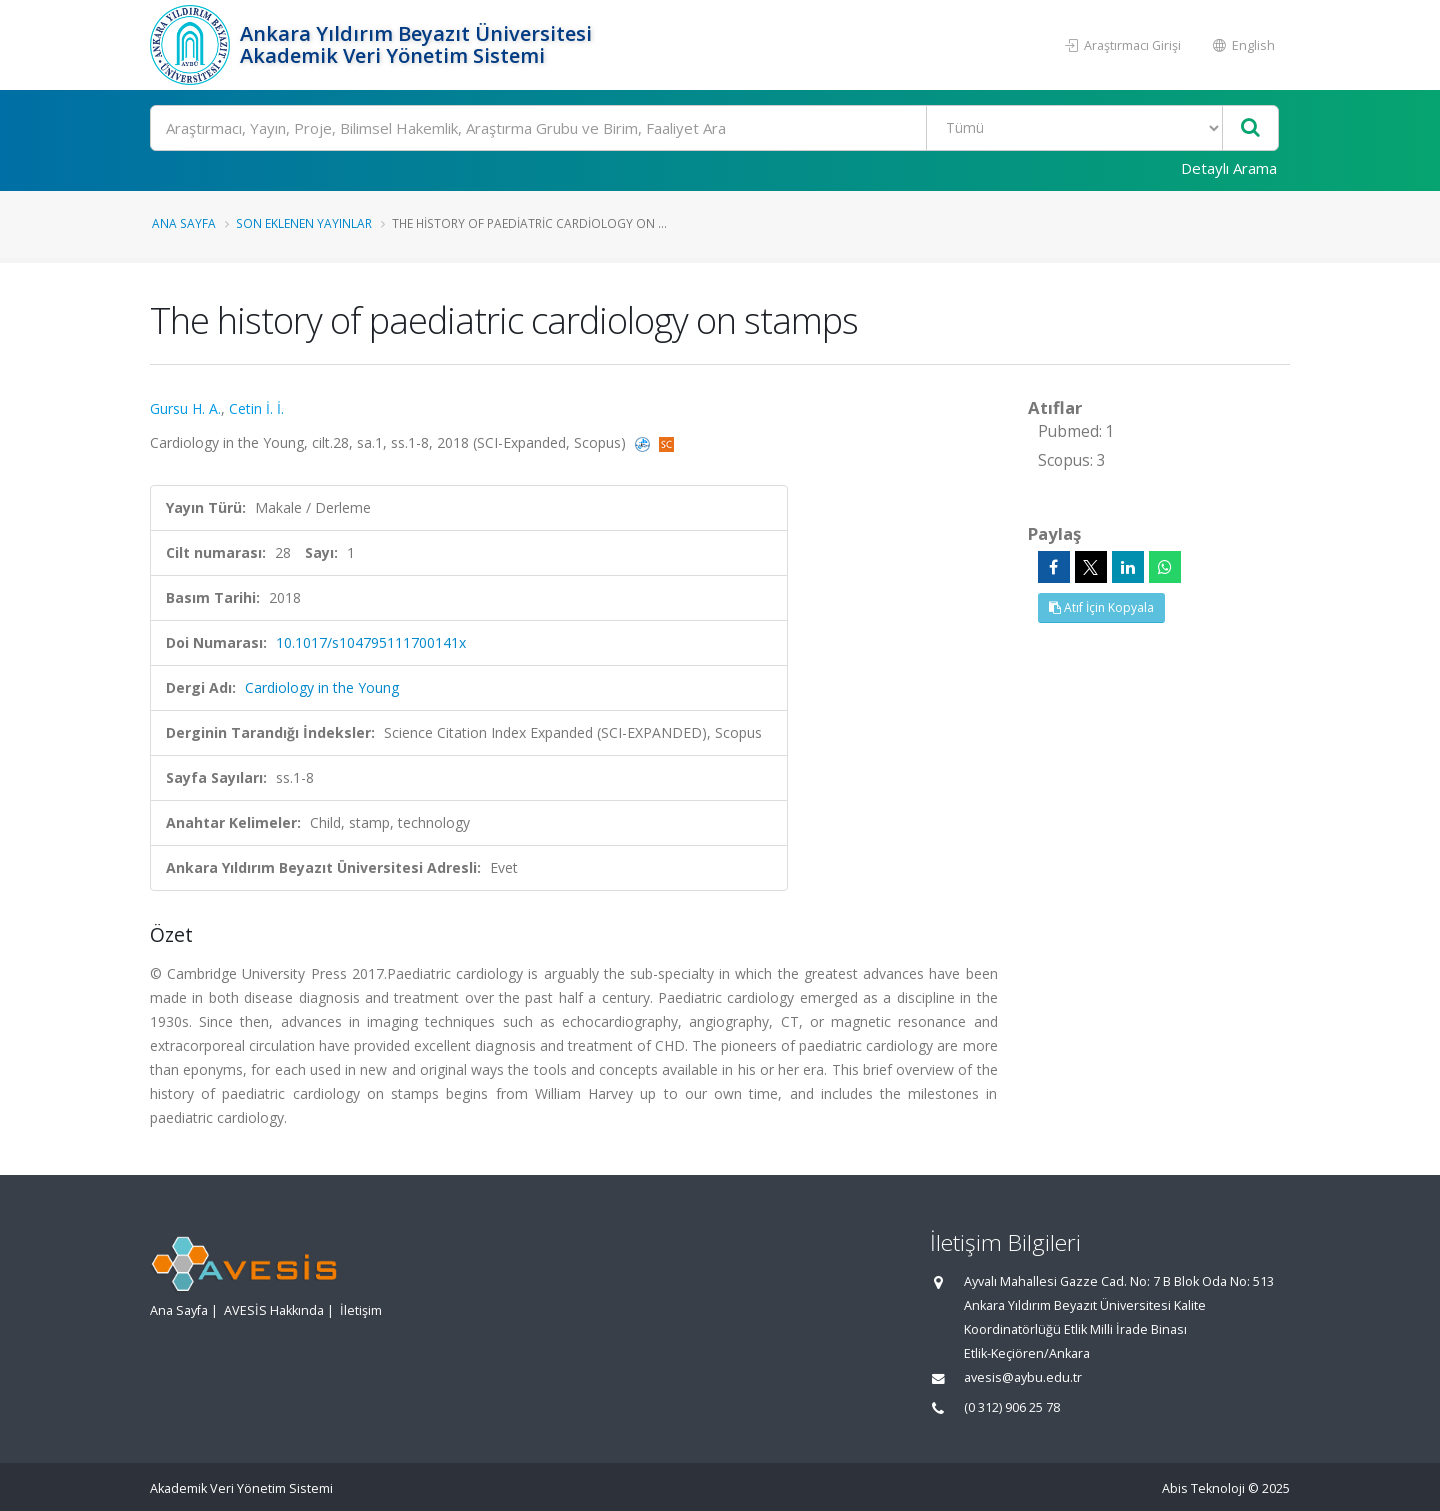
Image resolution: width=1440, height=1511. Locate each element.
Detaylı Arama (1229, 168)
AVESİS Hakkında (274, 1310)
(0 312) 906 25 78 (1012, 1407)
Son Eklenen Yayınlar (304, 223)
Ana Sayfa (184, 223)
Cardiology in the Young (322, 687)
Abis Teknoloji (1203, 1488)
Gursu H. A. (185, 408)
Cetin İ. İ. (256, 408)
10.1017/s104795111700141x (371, 642)
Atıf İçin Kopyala (1101, 607)
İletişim (361, 1310)
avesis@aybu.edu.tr (1023, 1377)
